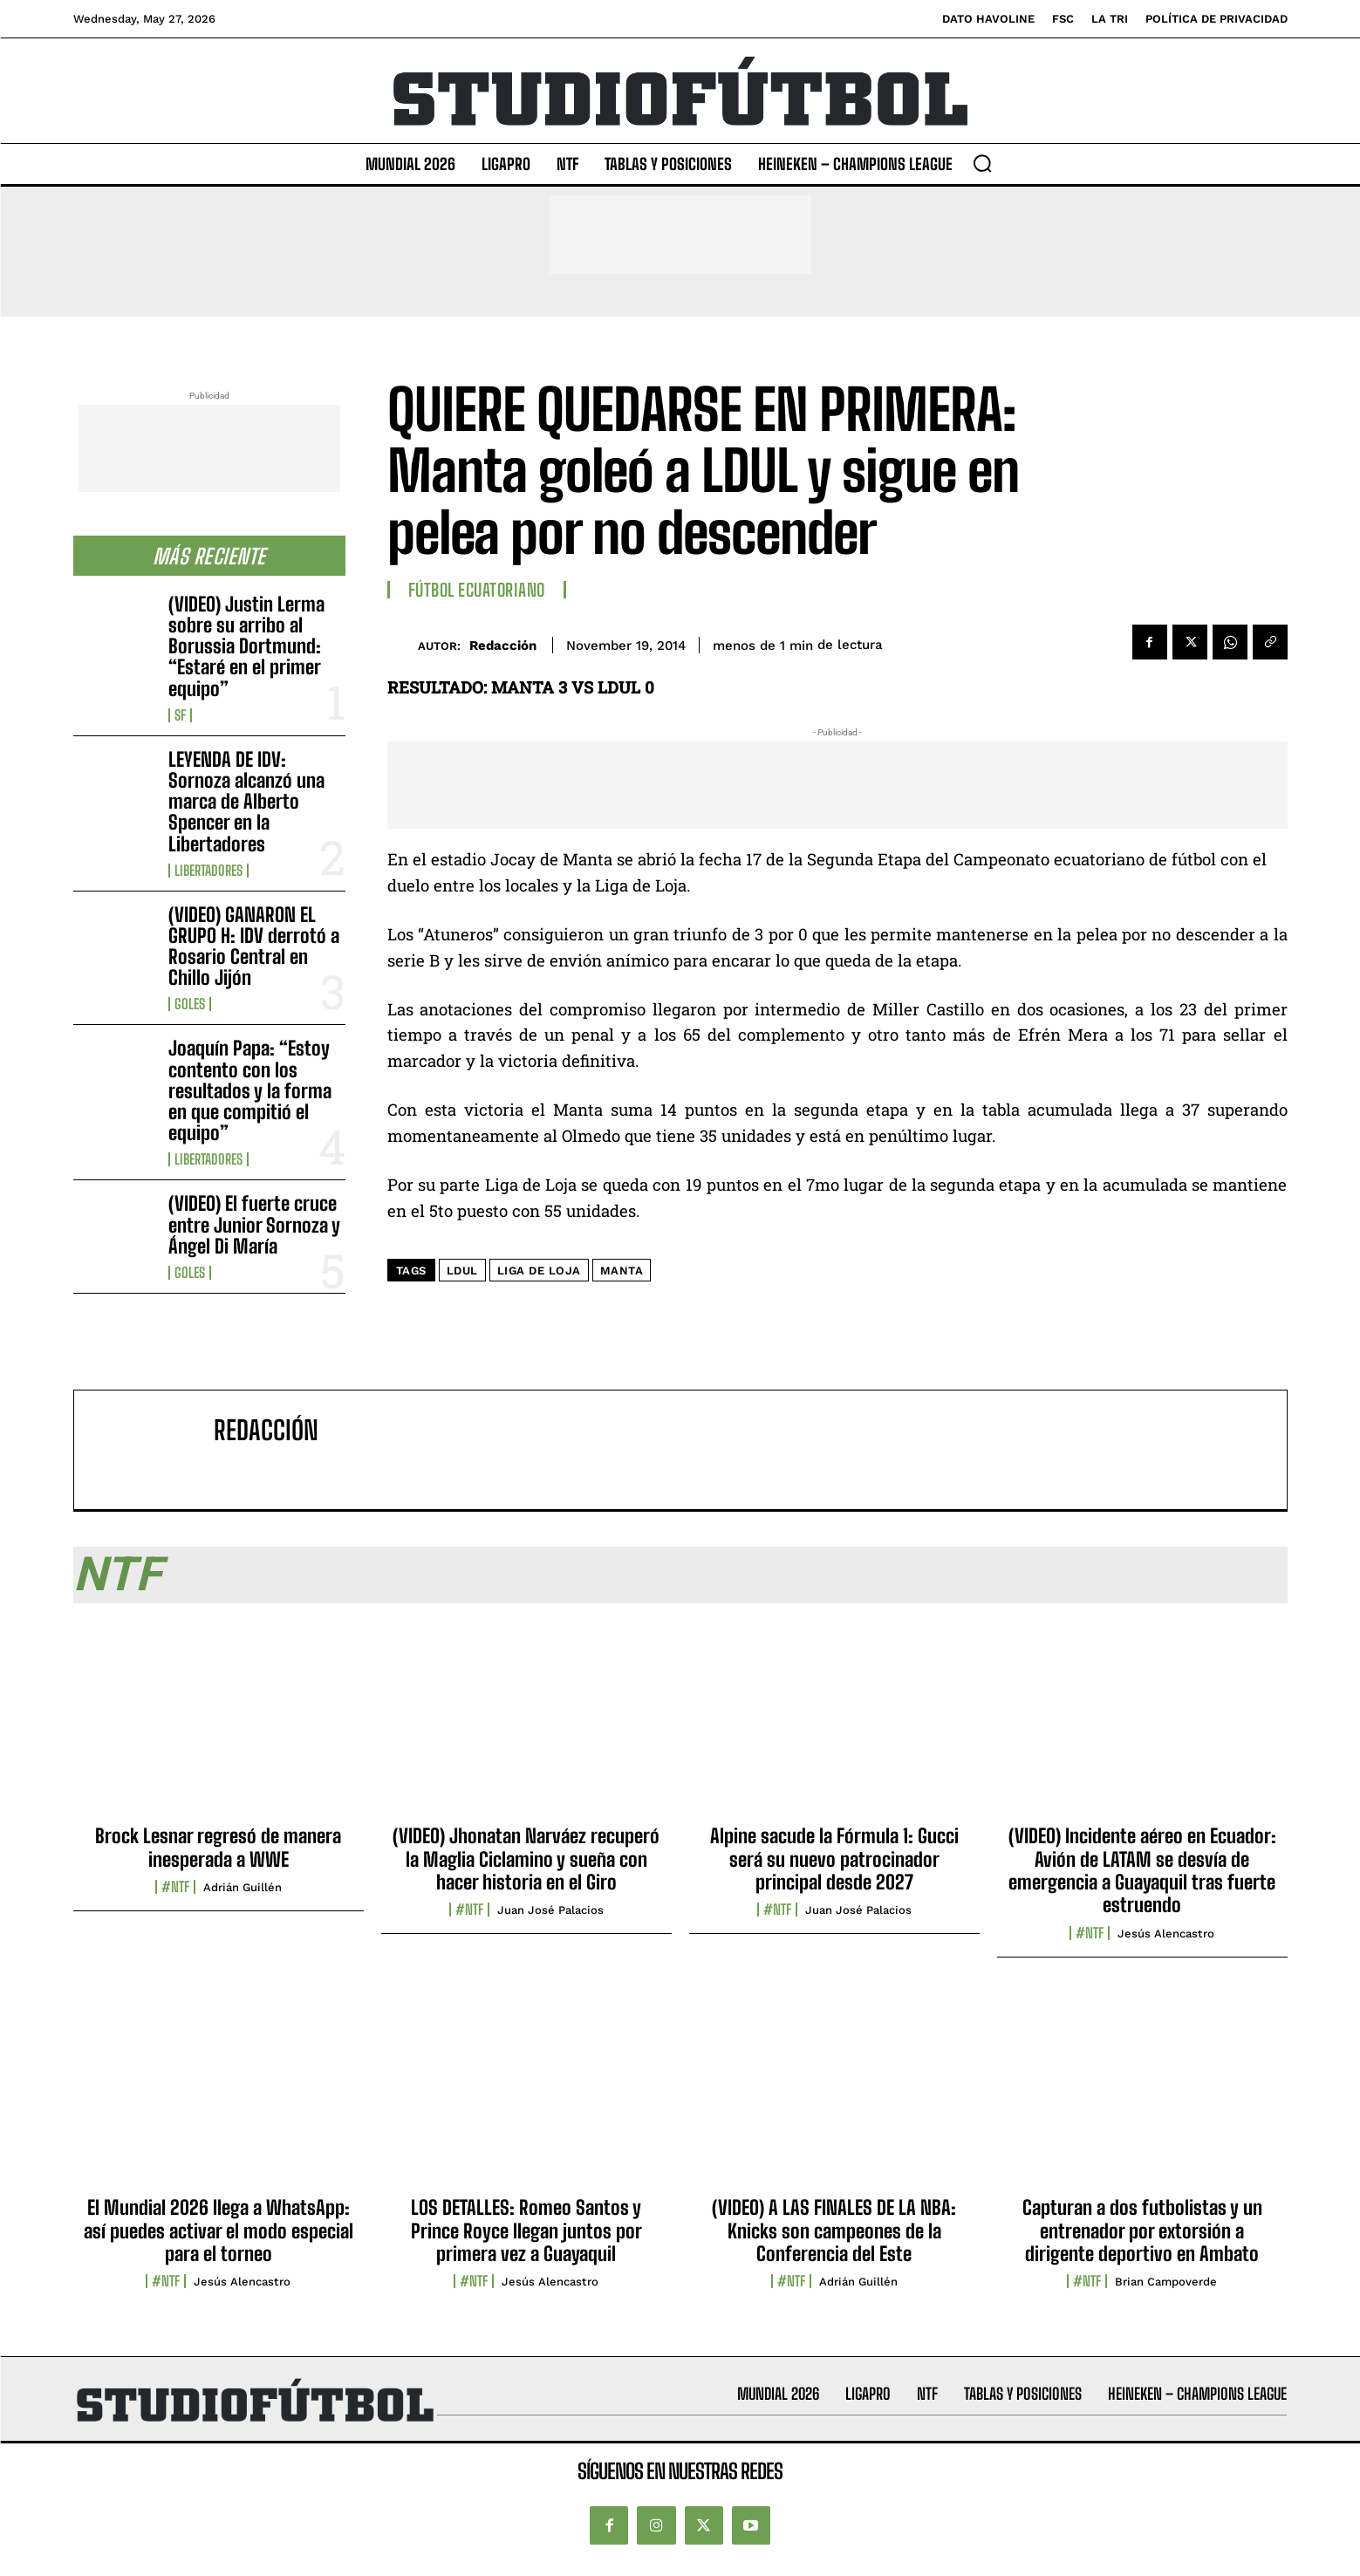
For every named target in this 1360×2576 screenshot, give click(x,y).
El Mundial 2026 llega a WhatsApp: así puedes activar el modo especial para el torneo (218, 2230)
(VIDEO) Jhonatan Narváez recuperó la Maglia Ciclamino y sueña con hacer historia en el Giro (526, 1859)
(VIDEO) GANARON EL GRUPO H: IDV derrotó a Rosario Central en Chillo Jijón (253, 946)
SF (180, 715)
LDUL (462, 1270)
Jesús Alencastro (1165, 1933)
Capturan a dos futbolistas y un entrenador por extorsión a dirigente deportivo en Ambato (1142, 2230)
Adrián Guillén (242, 1887)
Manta (622, 1270)
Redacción (502, 645)
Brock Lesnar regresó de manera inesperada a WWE (218, 1847)
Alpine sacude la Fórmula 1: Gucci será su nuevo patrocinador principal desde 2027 (834, 1859)
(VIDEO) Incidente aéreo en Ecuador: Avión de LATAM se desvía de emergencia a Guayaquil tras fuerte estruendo (1142, 1870)
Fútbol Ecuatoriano (476, 589)
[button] (982, 163)
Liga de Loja (539, 1270)
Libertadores (208, 871)
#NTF (175, 1887)
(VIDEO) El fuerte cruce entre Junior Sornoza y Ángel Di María (254, 1224)
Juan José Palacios (550, 1910)
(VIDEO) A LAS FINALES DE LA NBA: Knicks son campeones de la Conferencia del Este (834, 2230)
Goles (189, 1004)
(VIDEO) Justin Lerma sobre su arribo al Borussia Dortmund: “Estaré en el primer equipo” (246, 646)
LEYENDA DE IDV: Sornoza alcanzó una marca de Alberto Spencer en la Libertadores (246, 802)
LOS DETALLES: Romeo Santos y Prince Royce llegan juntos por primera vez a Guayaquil (526, 2230)
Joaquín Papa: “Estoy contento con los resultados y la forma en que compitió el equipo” (249, 1090)
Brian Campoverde (1166, 2281)
